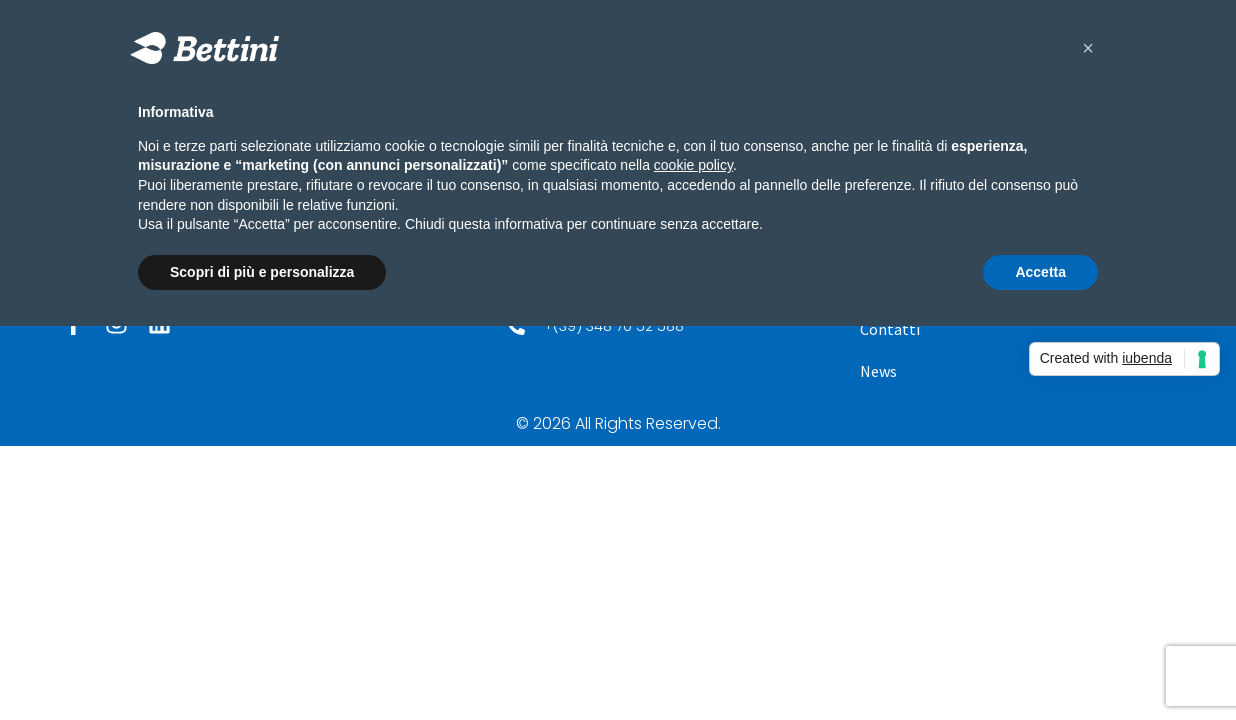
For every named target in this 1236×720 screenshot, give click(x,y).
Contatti (890, 329)
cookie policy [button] (693, 165)
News (878, 371)
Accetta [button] (1040, 272)
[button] (1088, 48)
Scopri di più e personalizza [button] (262, 272)
